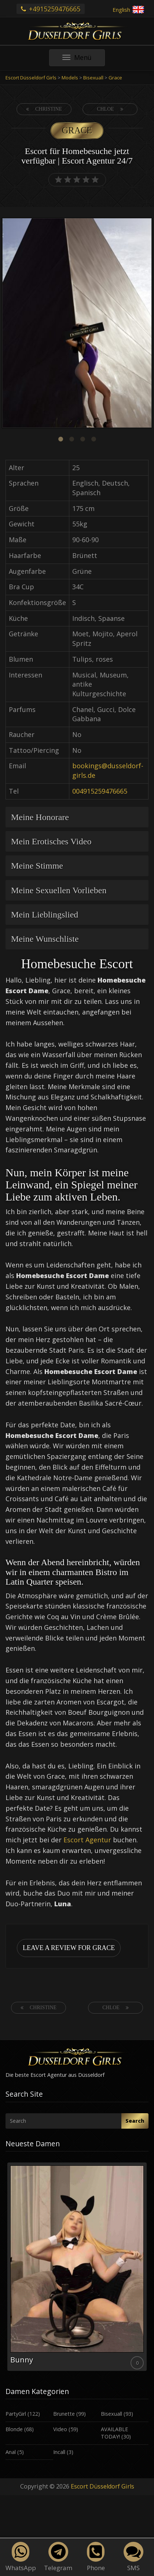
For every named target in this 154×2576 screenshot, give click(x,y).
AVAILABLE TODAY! (114, 2433)
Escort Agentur (87, 1839)
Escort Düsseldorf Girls (102, 2486)
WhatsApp (21, 2557)
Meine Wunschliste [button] (45, 939)
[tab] (77, 817)
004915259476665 (99, 791)
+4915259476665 (50, 8)
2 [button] (71, 439)
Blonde (14, 2429)
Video (60, 2429)
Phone (96, 2557)
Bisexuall (111, 2413)
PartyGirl (16, 2413)
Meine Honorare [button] (40, 817)
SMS (133, 2557)
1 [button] (60, 439)
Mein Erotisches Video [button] (51, 841)
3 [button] (82, 439)
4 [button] (93, 439)
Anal (11, 2451)
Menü (83, 59)
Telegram (58, 2557)
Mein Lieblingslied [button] (44, 914)
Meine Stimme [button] (37, 865)
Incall (59, 2451)
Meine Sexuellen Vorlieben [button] (58, 890)
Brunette (64, 2413)
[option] (77, 324)
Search (134, 2120)
